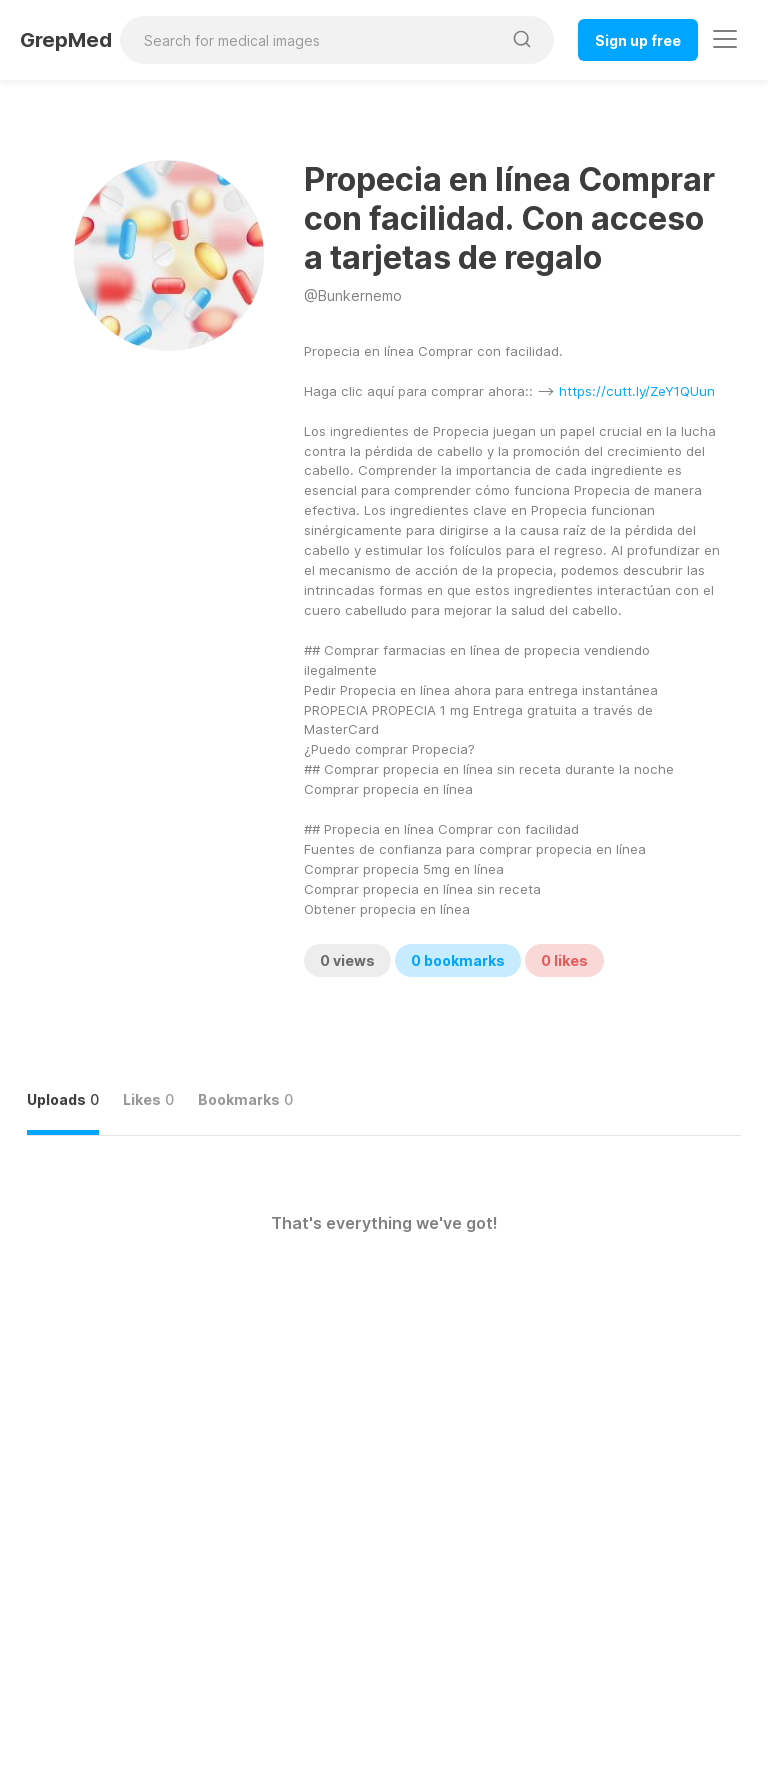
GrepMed (66, 40)
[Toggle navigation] (725, 39)
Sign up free (638, 40)
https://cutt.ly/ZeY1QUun (637, 391)
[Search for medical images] (310, 40)
